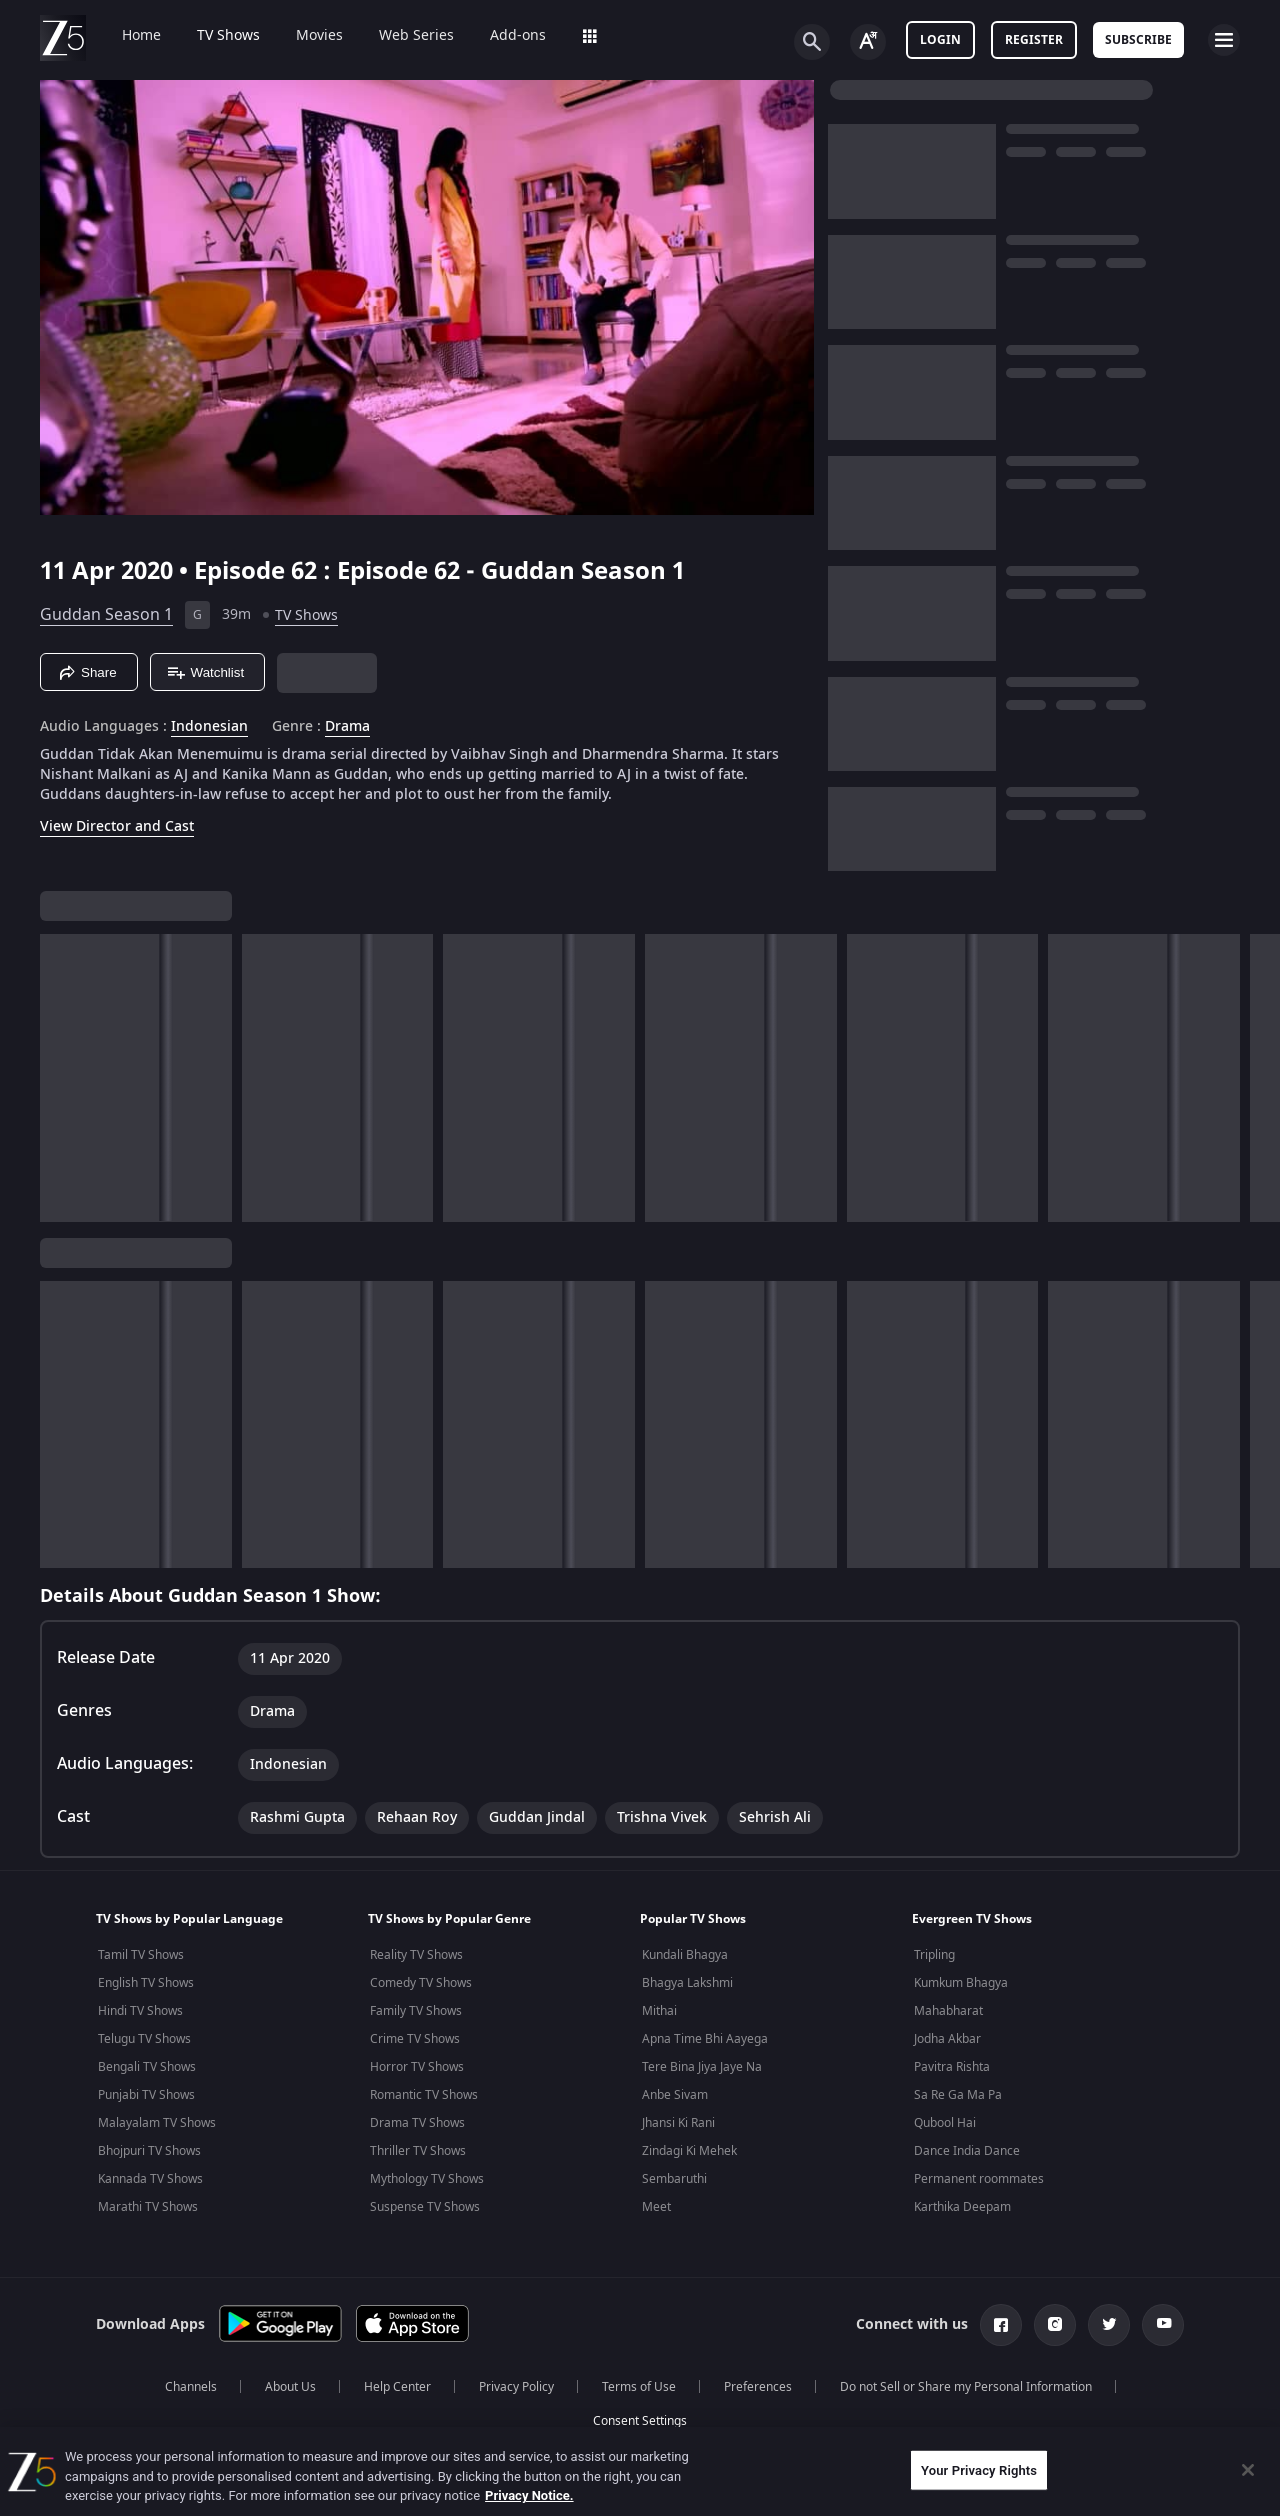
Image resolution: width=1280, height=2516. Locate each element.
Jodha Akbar (947, 2039)
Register (1034, 40)
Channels (191, 2387)
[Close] (1248, 2470)
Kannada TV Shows (150, 2179)
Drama (347, 727)
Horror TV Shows (417, 2067)
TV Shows (214, 36)
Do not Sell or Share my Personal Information (966, 2387)
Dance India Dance (967, 2151)
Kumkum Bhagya (961, 1983)
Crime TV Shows (415, 2039)
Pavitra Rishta (952, 2067)
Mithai (659, 2011)
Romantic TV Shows (424, 2095)
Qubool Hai (945, 2123)
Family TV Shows (416, 2011)
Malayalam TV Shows (157, 2123)
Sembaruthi (674, 2179)
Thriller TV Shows (418, 2151)
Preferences (758, 2387)
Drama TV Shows (417, 2123)
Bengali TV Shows (147, 2067)
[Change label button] (868, 42)
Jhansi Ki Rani (678, 2123)
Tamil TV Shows (141, 1955)
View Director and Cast (117, 826)
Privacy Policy (516, 2387)
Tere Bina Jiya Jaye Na (702, 2067)
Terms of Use (639, 2387)
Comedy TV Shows (421, 1983)
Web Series (402, 36)
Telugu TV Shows (144, 2039)
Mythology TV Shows (427, 2179)
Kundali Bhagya (685, 1955)
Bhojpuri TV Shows (149, 2151)
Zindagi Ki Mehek (689, 2151)
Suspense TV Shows (425, 2207)
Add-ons (504, 36)
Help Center (397, 2387)
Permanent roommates (979, 2179)
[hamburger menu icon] (1224, 40)
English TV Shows (146, 1983)
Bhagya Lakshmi (687, 1983)
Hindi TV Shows (140, 2011)
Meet (656, 2207)
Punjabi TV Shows (146, 2095)
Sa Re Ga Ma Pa (958, 2095)
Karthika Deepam (962, 2207)
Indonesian (209, 727)
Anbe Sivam (675, 2095)
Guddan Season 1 (106, 615)
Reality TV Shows (416, 1955)
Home (127, 36)
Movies (305, 36)
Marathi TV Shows (148, 2207)
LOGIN (940, 40)
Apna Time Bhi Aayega (705, 2039)
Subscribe (1138, 40)
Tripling (934, 1955)
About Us (290, 2387)
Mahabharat (948, 2011)
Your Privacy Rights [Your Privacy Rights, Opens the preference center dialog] (979, 2469)
